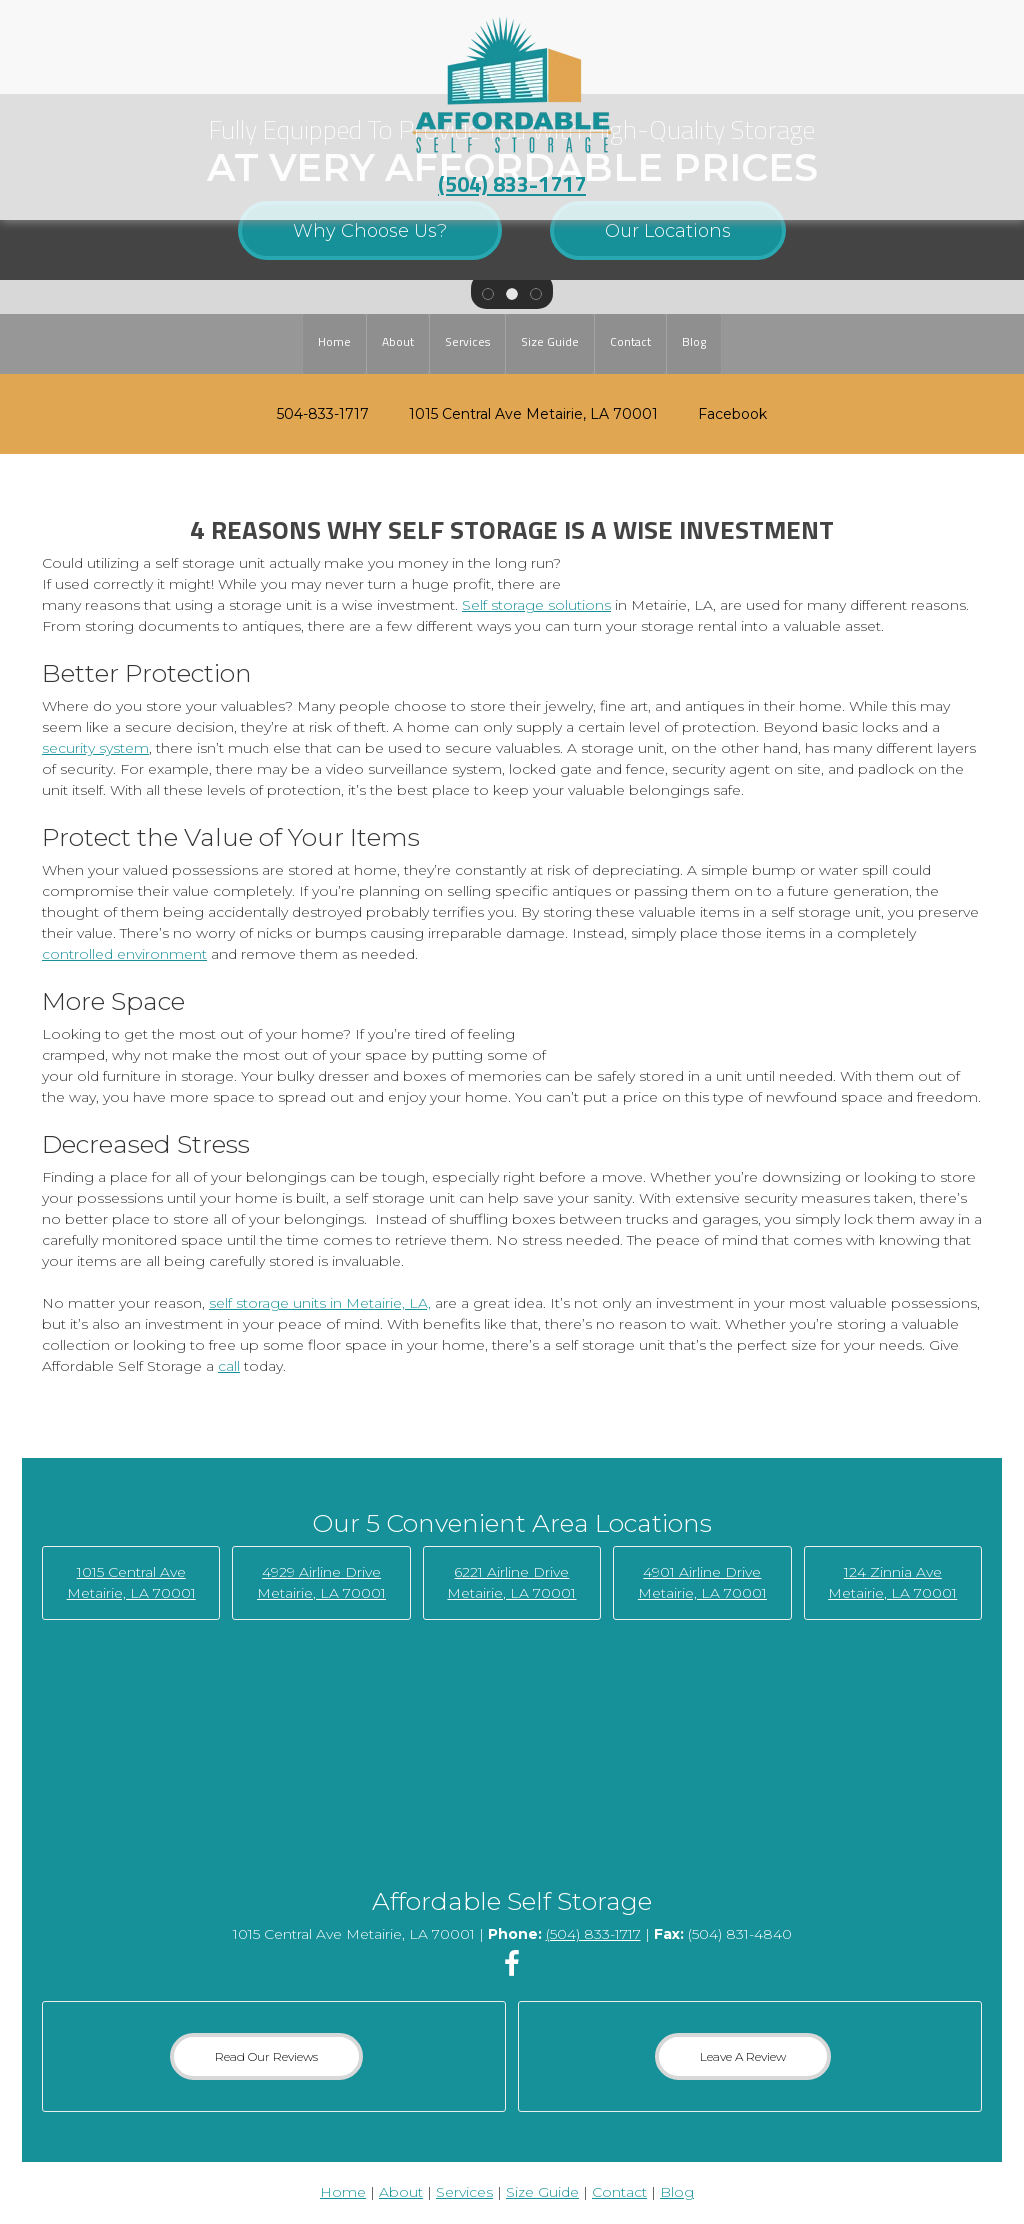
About (401, 2192)
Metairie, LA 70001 (321, 1593)
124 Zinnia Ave (893, 1572)
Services (464, 2192)
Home (343, 2192)
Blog (677, 2192)
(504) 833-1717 (512, 184)
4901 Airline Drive (702, 1572)
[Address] (523, 414)
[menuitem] (334, 344)
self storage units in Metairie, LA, (320, 1303)
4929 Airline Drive (321, 1572)
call (229, 1366)
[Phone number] (313, 414)
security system (95, 748)
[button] (488, 292)
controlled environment (124, 954)
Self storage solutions (536, 605)
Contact (619, 2192)
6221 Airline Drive (511, 1572)
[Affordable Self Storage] (512, 85)
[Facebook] (722, 414)
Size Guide (542, 2192)
